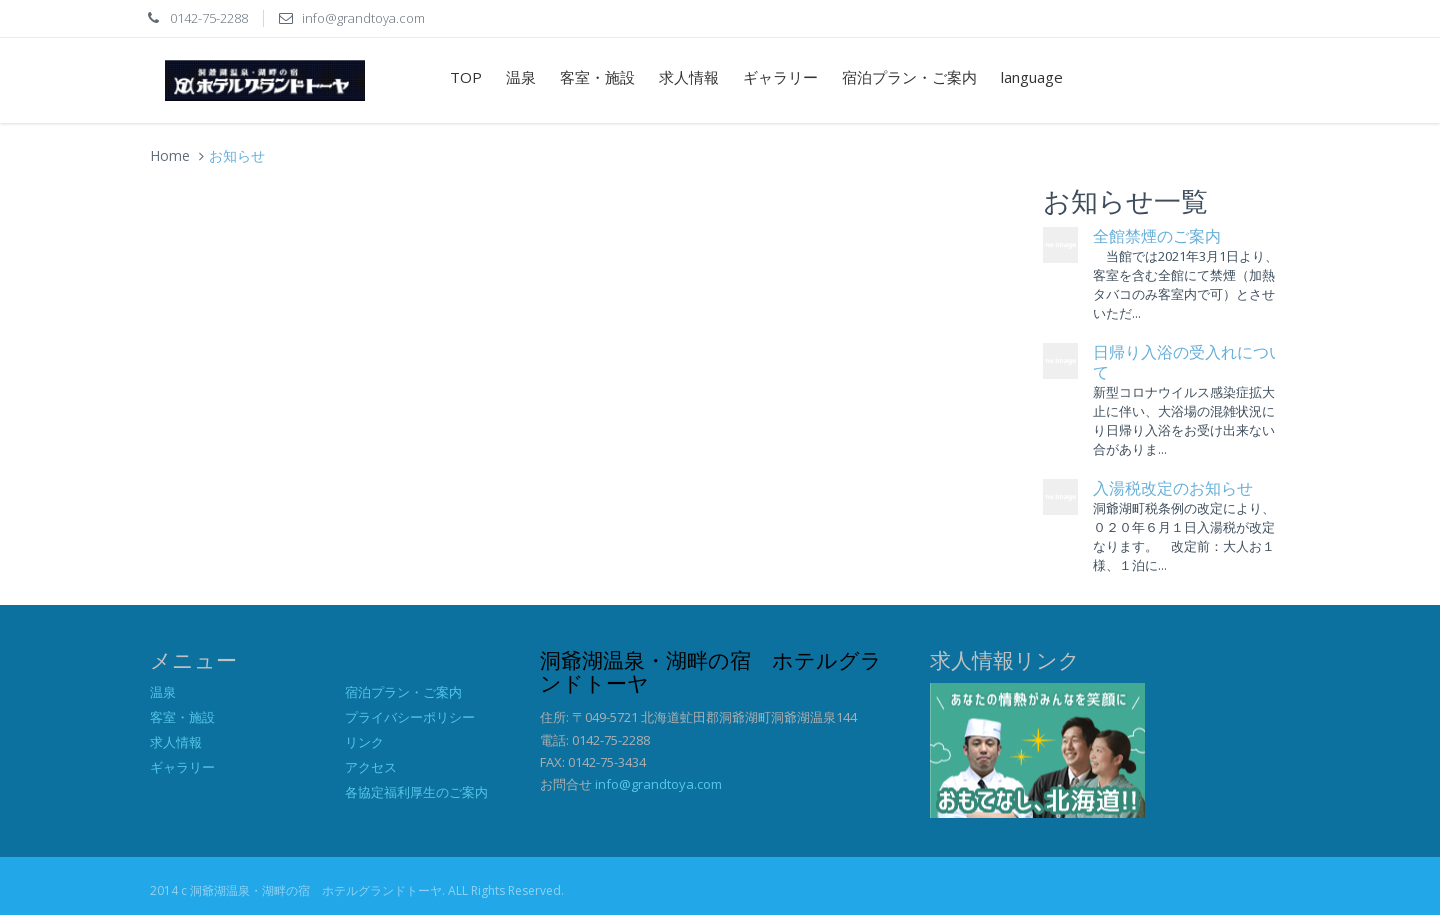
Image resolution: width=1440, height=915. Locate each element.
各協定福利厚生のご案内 (416, 792)
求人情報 (689, 77)
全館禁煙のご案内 (1157, 236)
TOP (466, 77)
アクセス (371, 767)
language (1032, 77)
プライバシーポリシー (410, 717)
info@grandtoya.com (658, 784)
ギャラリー (780, 77)
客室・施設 (597, 77)
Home (170, 155)
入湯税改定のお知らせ (1173, 488)
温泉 (521, 77)
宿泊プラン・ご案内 (909, 77)
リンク (364, 742)
